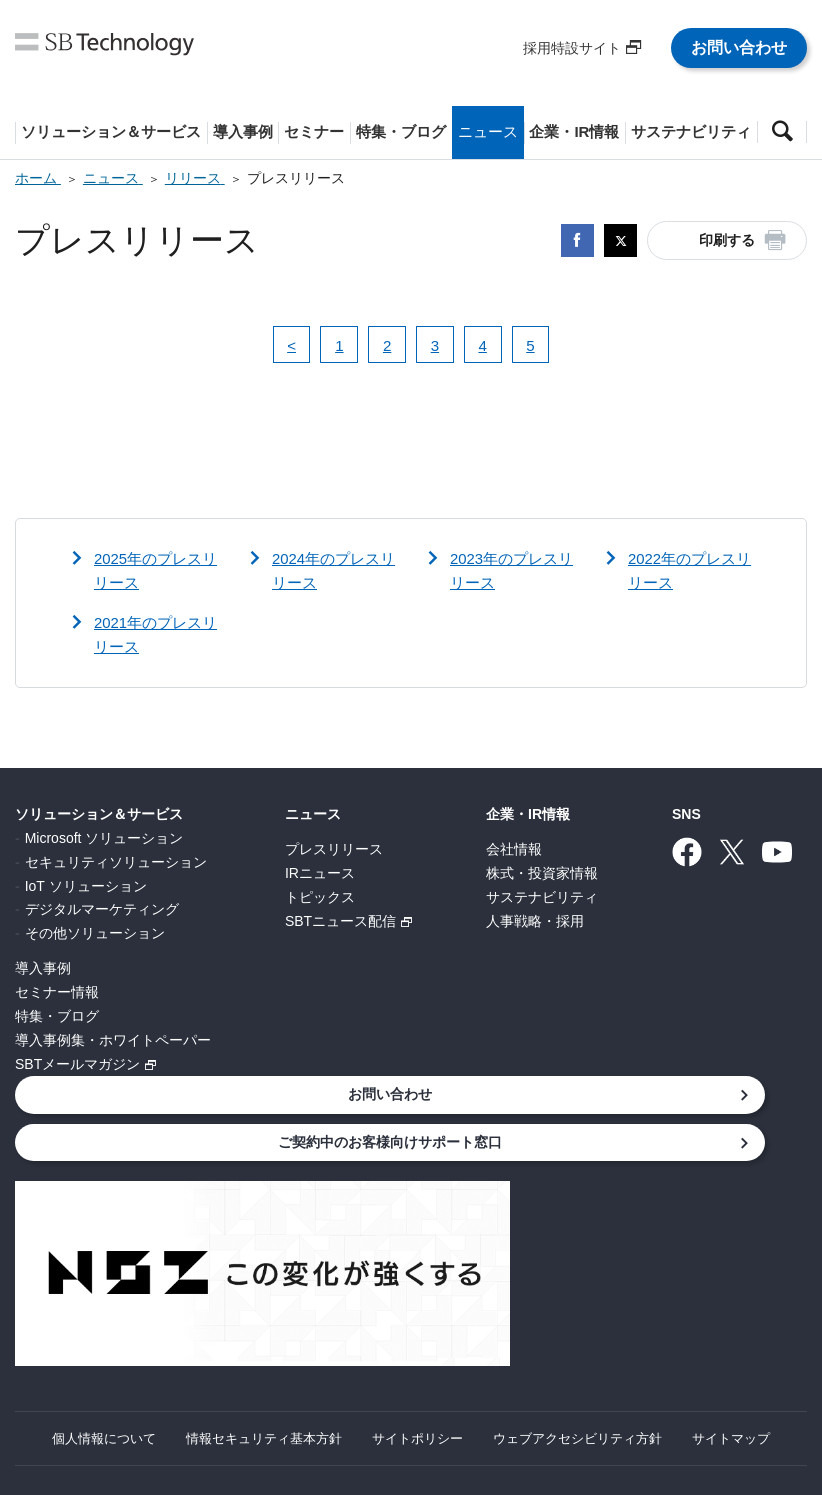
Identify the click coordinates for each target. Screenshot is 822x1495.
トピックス (320, 899)
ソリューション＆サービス (99, 817)
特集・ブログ (57, 1018)
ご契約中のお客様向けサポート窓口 (160, 1143)
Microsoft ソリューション (104, 840)
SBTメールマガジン (77, 1066)
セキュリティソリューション (116, 864)
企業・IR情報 (528, 817)
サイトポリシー (475, 1363)
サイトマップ (411, 1387)
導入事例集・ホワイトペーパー (113, 1042)
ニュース (313, 817)
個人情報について (142, 1363)
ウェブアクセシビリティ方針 (645, 1363)
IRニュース (320, 875)
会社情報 (514, 851)
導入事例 (43, 970)
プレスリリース (334, 851)
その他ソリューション (95, 935)
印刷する (727, 240)
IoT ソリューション (86, 888)
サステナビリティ (542, 899)
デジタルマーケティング (102, 912)
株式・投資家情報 (542, 875)
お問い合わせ (739, 47)
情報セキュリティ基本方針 (312, 1363)
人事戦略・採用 (535, 923)
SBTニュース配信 (340, 923)
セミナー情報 (57, 994)
